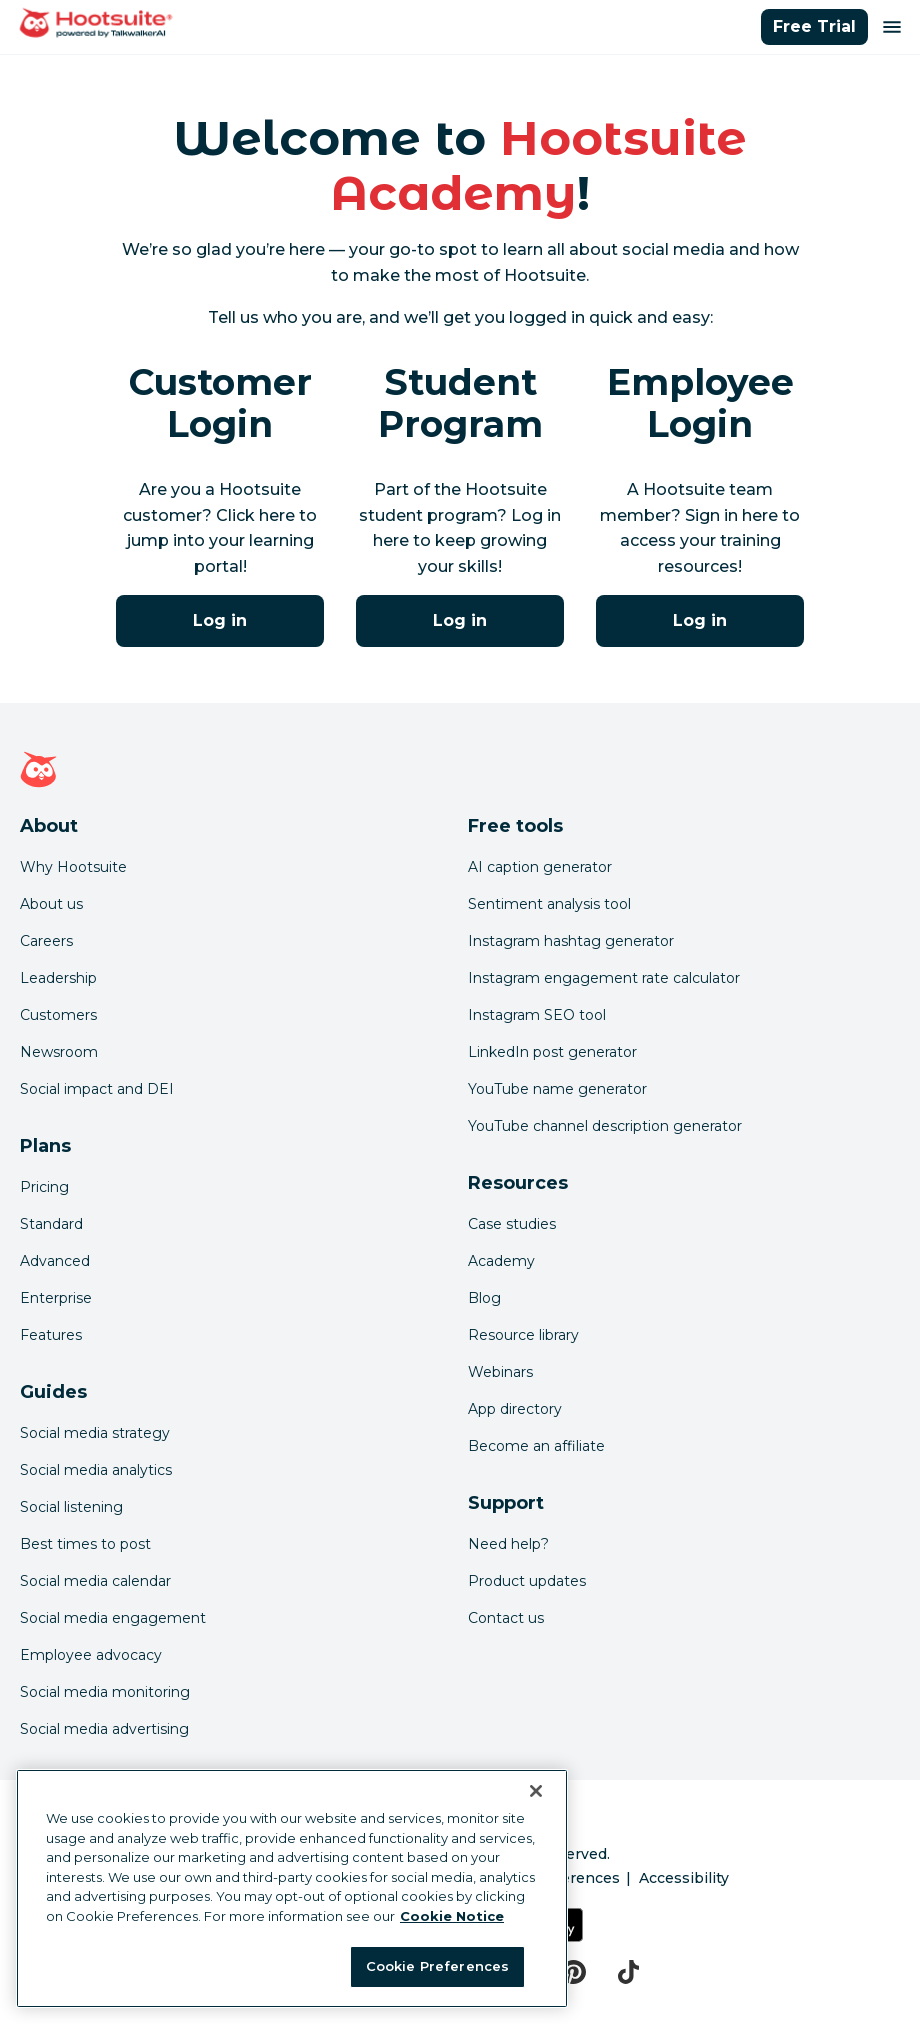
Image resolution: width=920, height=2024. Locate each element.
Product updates (527, 1581)
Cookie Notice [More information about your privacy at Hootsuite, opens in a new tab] (452, 1916)
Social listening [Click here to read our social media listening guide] (71, 1507)
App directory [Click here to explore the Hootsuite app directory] (515, 1409)
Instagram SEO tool (537, 1015)
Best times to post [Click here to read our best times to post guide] (85, 1544)
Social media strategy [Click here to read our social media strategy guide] (95, 1433)
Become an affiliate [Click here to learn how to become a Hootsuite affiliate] (536, 1446)
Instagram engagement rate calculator (604, 978)
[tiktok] (628, 1972)
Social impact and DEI (97, 1089)
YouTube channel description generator (605, 1126)
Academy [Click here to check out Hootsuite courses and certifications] (501, 1261)
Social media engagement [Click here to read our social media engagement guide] (113, 1618)
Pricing (44, 1187)
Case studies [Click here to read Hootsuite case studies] (512, 1224)
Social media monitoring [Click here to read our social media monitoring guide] (105, 1692)
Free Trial (814, 26)
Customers (58, 1015)
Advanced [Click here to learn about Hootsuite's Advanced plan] (55, 1261)
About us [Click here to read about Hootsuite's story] (51, 904)
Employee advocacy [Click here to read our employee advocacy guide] (91, 1655)
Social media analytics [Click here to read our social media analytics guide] (96, 1470)
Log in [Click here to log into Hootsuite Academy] (220, 620)
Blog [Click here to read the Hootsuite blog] (484, 1298)
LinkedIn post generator (552, 1052)
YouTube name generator (557, 1089)
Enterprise (56, 1298)
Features (51, 1335)
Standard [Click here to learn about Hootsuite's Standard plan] (51, 1224)
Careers (46, 941)
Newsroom (59, 1052)
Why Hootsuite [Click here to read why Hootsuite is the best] (73, 867)
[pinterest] (573, 1972)
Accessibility (684, 1878)
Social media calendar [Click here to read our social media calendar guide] (95, 1581)
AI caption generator (540, 867)
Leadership (58, 978)
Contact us (506, 1618)
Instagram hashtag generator (571, 941)
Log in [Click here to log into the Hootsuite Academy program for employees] (700, 620)
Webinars (500, 1372)
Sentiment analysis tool (549, 904)
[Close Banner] (536, 1791)
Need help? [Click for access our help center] (508, 1544)
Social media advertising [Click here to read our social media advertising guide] (104, 1729)
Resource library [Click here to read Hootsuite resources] (523, 1335)
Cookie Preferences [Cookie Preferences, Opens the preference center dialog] (437, 1966)
